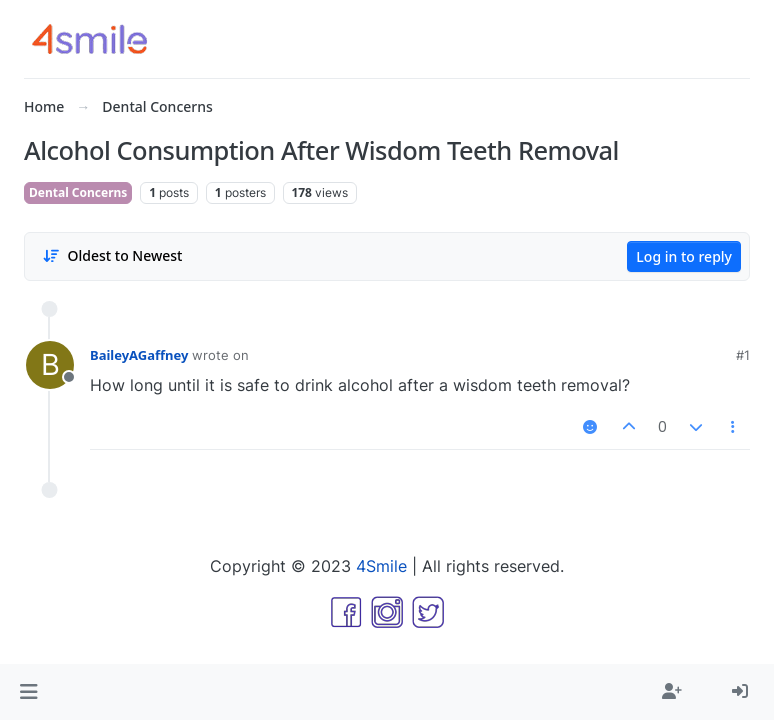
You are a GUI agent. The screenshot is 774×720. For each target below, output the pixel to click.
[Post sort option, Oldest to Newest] (112, 256)
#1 (743, 355)
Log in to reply (684, 256)
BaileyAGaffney (139, 355)
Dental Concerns (78, 192)
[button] (28, 692)
